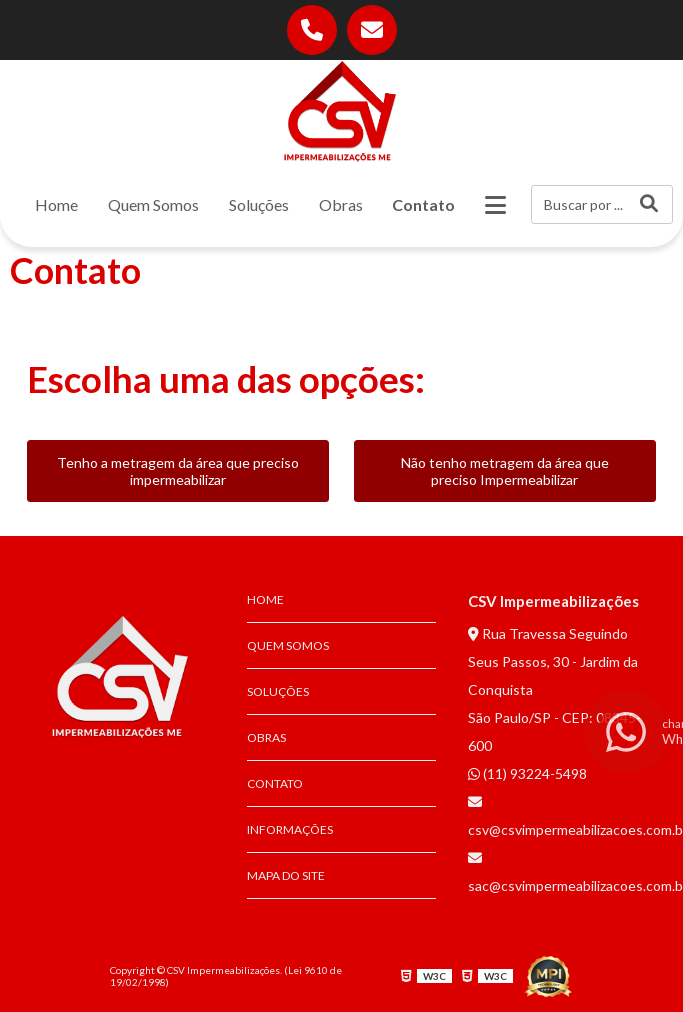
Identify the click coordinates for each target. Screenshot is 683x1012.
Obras (341, 204)
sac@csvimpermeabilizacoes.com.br (562, 872)
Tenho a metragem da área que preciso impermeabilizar (178, 471)
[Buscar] (649, 204)
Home (56, 204)
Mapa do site (286, 875)
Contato (423, 204)
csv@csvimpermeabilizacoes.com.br (562, 816)
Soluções (259, 204)
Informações (290, 829)
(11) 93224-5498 (527, 773)
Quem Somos (153, 204)
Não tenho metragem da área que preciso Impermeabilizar (505, 471)
